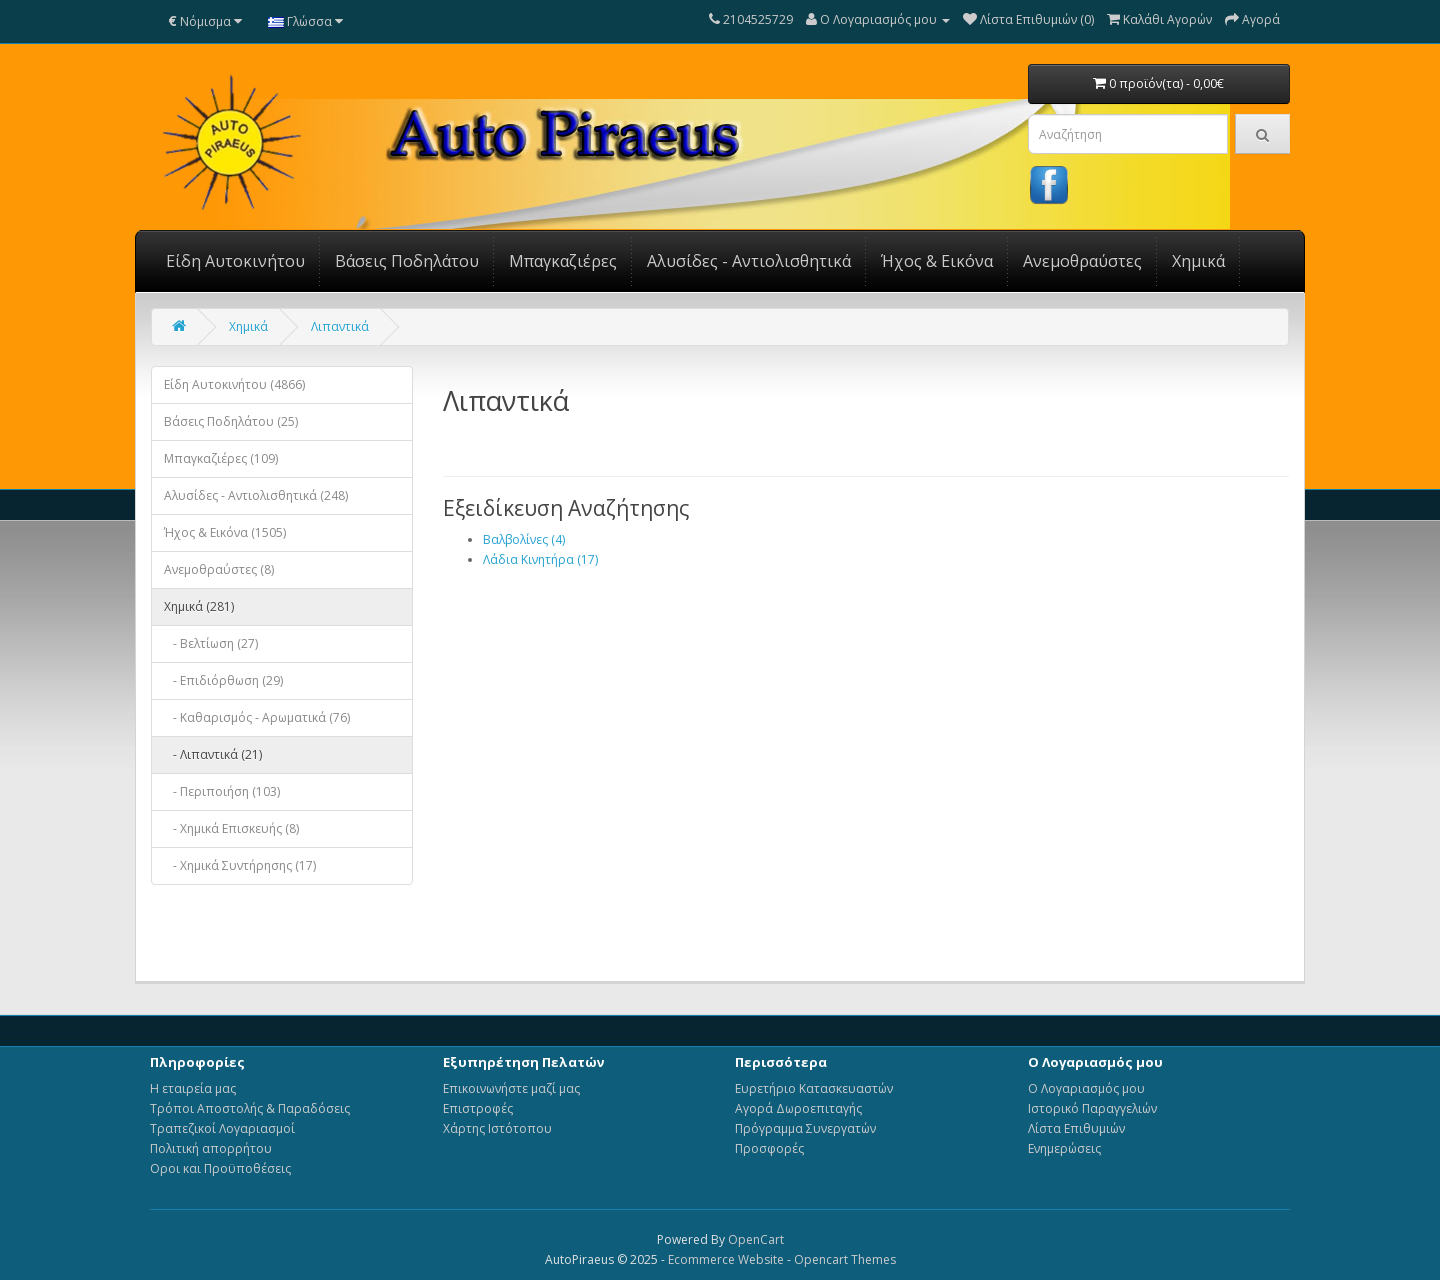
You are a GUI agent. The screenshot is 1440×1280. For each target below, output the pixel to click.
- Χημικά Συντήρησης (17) (240, 865)
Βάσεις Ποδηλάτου (407, 261)
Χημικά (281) (199, 606)
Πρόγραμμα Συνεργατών (805, 1128)
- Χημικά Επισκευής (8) (231, 828)
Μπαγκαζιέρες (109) (221, 458)
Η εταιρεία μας (193, 1088)
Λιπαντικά (340, 326)
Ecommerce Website (726, 1259)
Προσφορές (769, 1148)
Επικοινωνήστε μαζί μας (511, 1088)
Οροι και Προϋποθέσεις (220, 1168)
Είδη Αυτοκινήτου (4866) (234, 384)
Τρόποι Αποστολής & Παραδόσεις (250, 1108)
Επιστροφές (478, 1108)
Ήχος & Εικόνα (937, 261)
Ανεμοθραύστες (1082, 261)
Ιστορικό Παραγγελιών (1092, 1108)
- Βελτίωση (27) (211, 643)
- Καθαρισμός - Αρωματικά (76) (257, 717)
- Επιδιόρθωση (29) (223, 680)
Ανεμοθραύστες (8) (219, 569)
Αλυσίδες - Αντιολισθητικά (749, 261)
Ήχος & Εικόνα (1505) (225, 532)
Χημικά (1198, 261)
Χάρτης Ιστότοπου (497, 1128)
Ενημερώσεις (1064, 1148)
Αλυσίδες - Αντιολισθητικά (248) (256, 495)
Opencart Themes (845, 1259)
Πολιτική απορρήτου (211, 1148)
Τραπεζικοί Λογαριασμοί (222, 1128)
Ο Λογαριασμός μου (1086, 1088)
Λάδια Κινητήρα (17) (540, 559)
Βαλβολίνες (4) (524, 539)
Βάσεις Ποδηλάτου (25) (231, 421)
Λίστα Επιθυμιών (1076, 1128)
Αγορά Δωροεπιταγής (798, 1108)
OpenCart (756, 1239)
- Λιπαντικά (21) (213, 754)
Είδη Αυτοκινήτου (235, 261)
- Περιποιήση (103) (222, 791)
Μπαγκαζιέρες (563, 261)
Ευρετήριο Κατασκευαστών (814, 1088)
